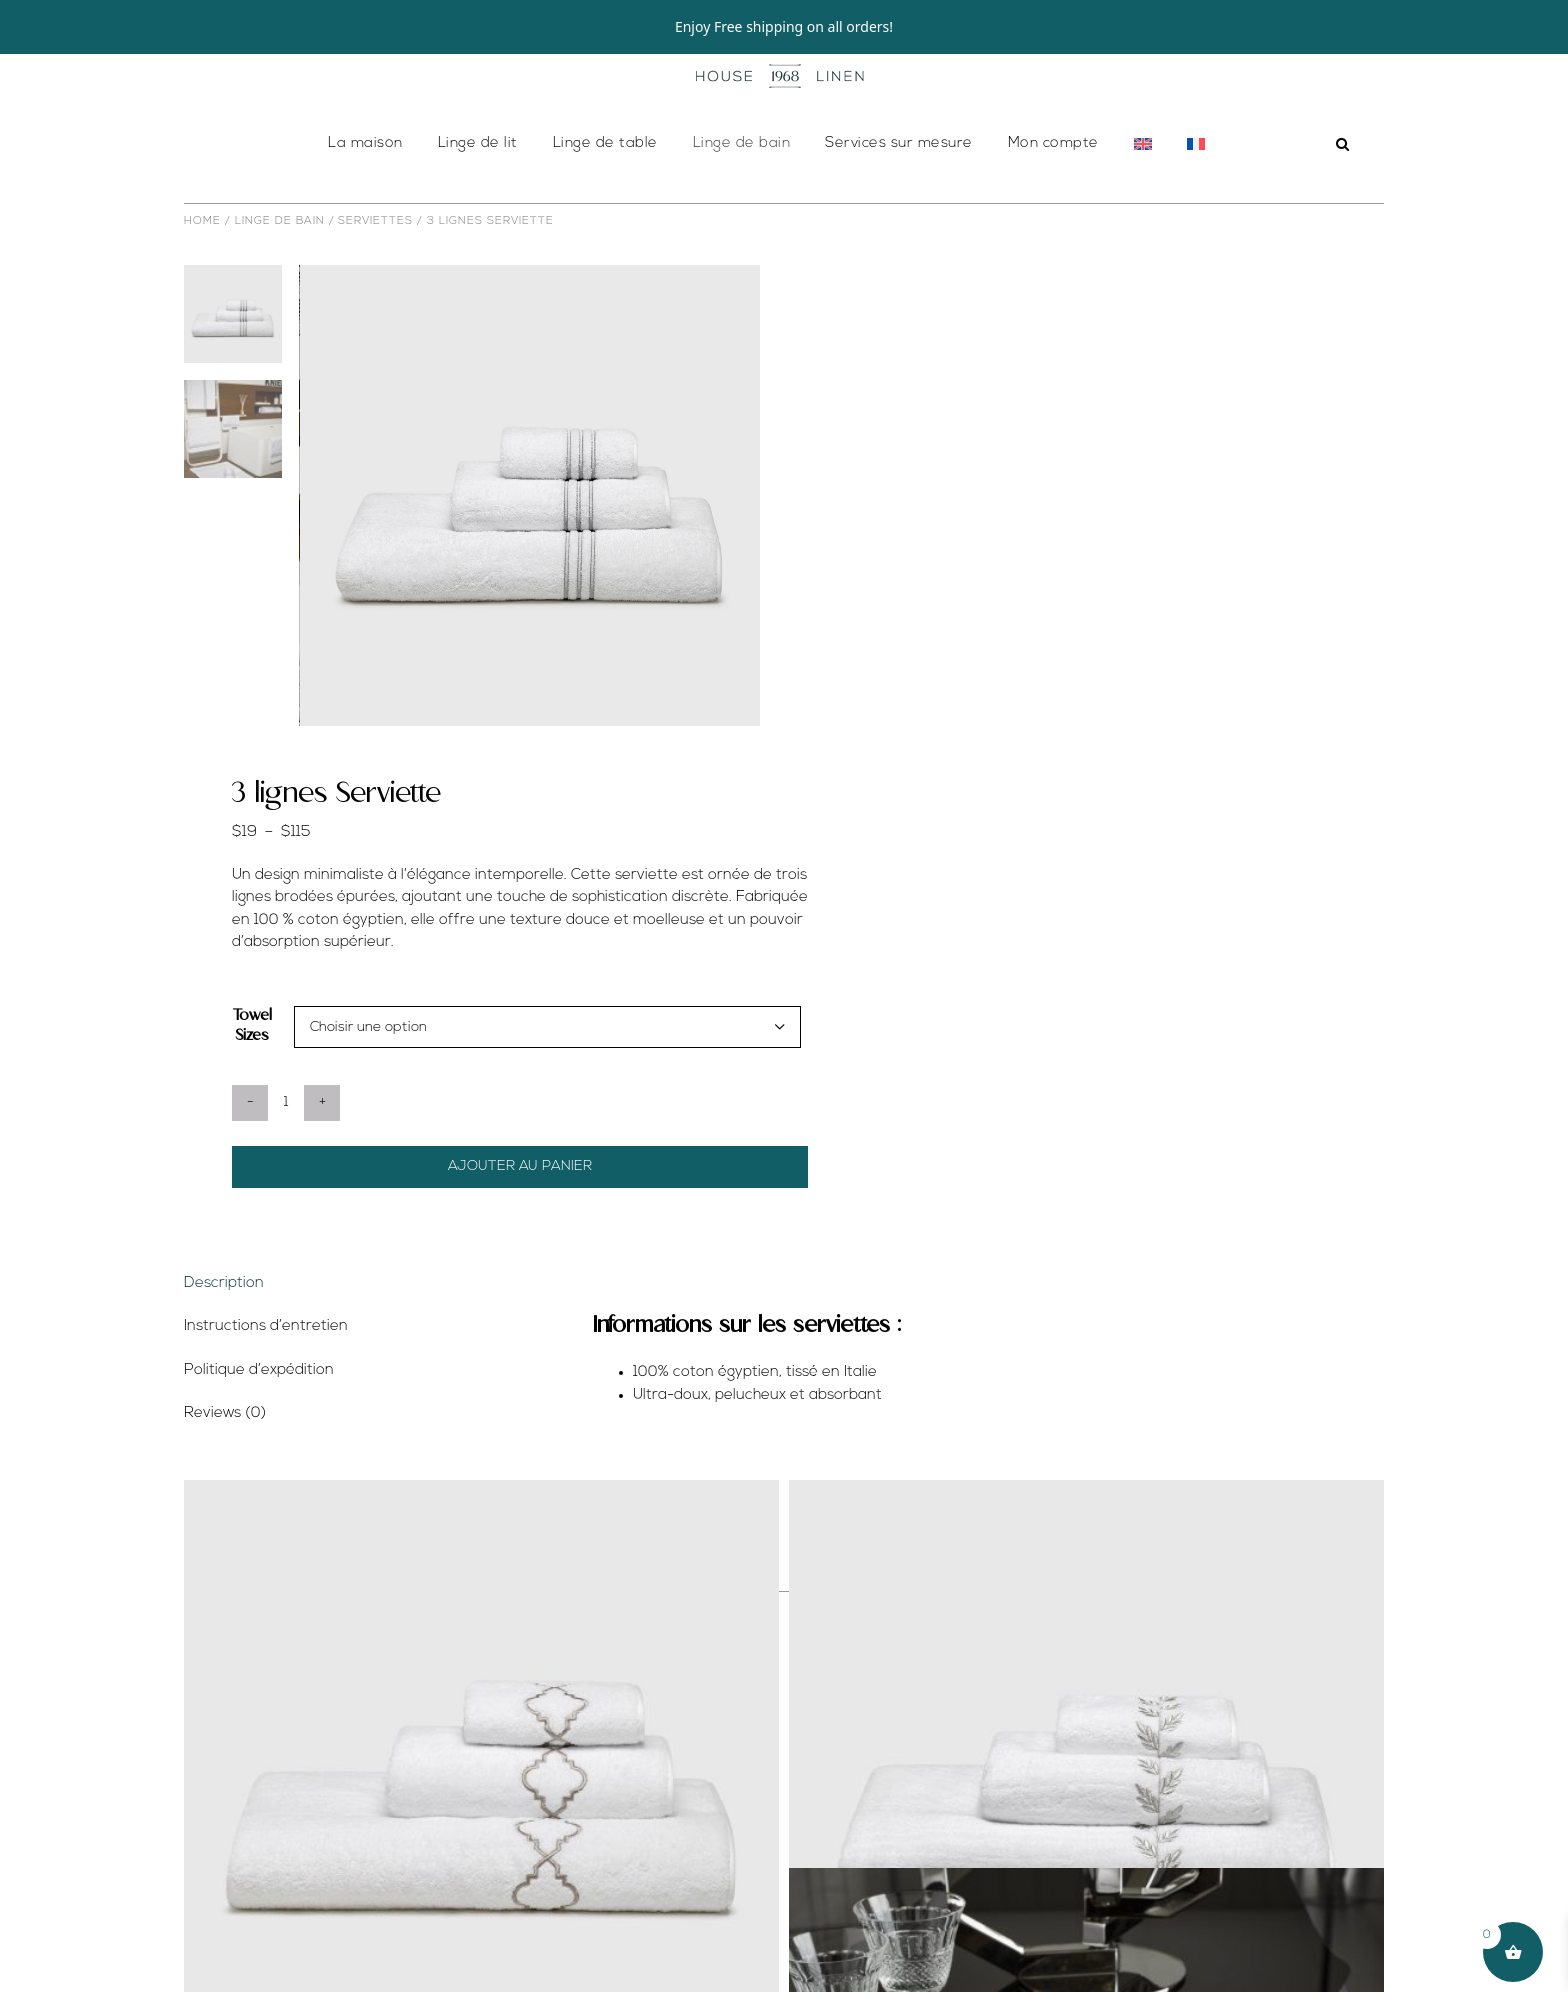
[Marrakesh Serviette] (481, 1831)
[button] (1343, 198)
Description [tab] (224, 1337)
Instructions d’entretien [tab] (266, 1380)
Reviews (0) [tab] (225, 1467)
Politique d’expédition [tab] (259, 1424)
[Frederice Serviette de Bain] (1086, 1831)
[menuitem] (1143, 198)
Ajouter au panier (520, 1220)
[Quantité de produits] (286, 1157)
